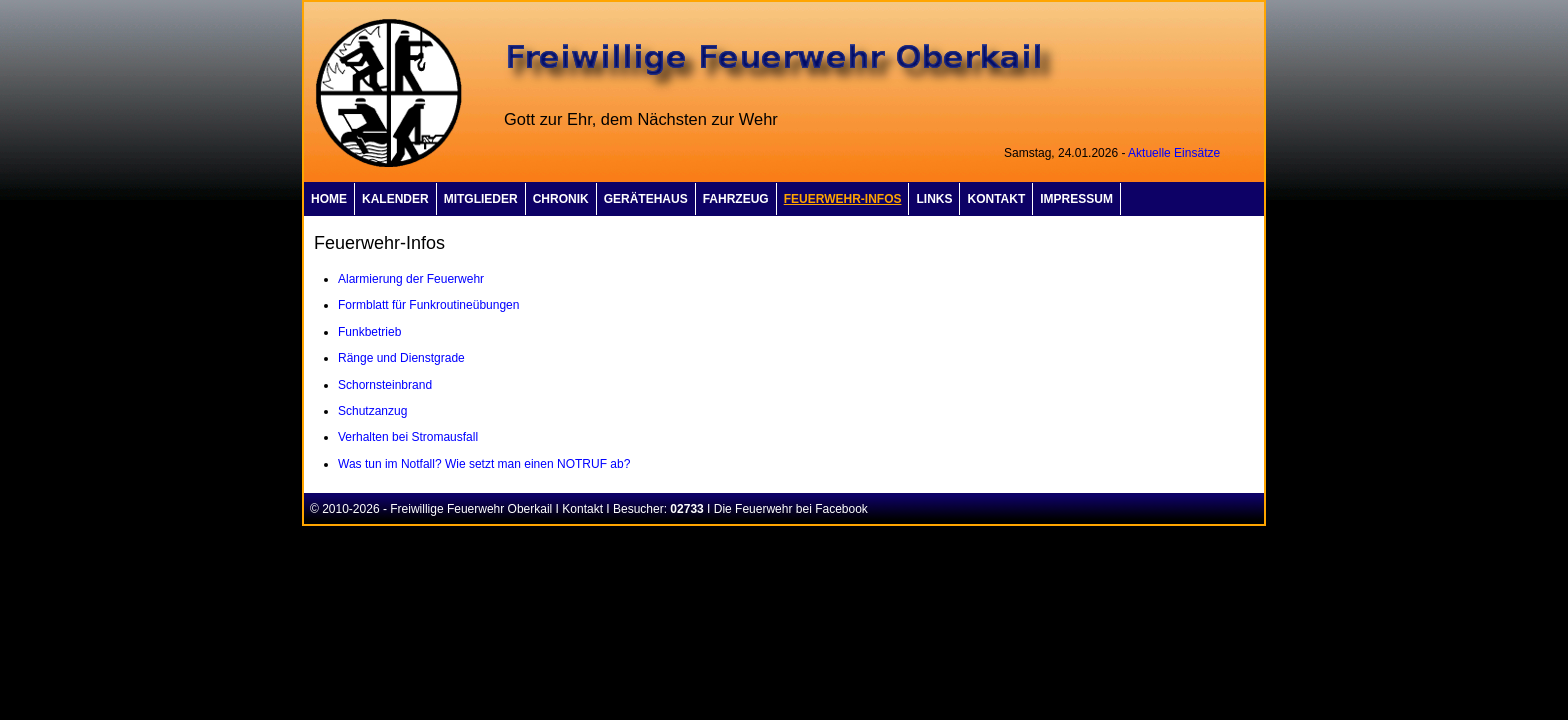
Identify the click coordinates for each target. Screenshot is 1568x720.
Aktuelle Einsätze (1174, 153)
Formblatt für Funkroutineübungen (428, 305)
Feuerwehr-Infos (843, 199)
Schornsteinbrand (385, 385)
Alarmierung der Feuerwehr (411, 279)
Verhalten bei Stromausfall (408, 437)
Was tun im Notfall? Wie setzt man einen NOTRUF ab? (484, 464)
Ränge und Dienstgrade (401, 358)
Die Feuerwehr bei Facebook (791, 509)
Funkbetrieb (369, 332)
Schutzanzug (372, 411)
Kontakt (582, 509)
